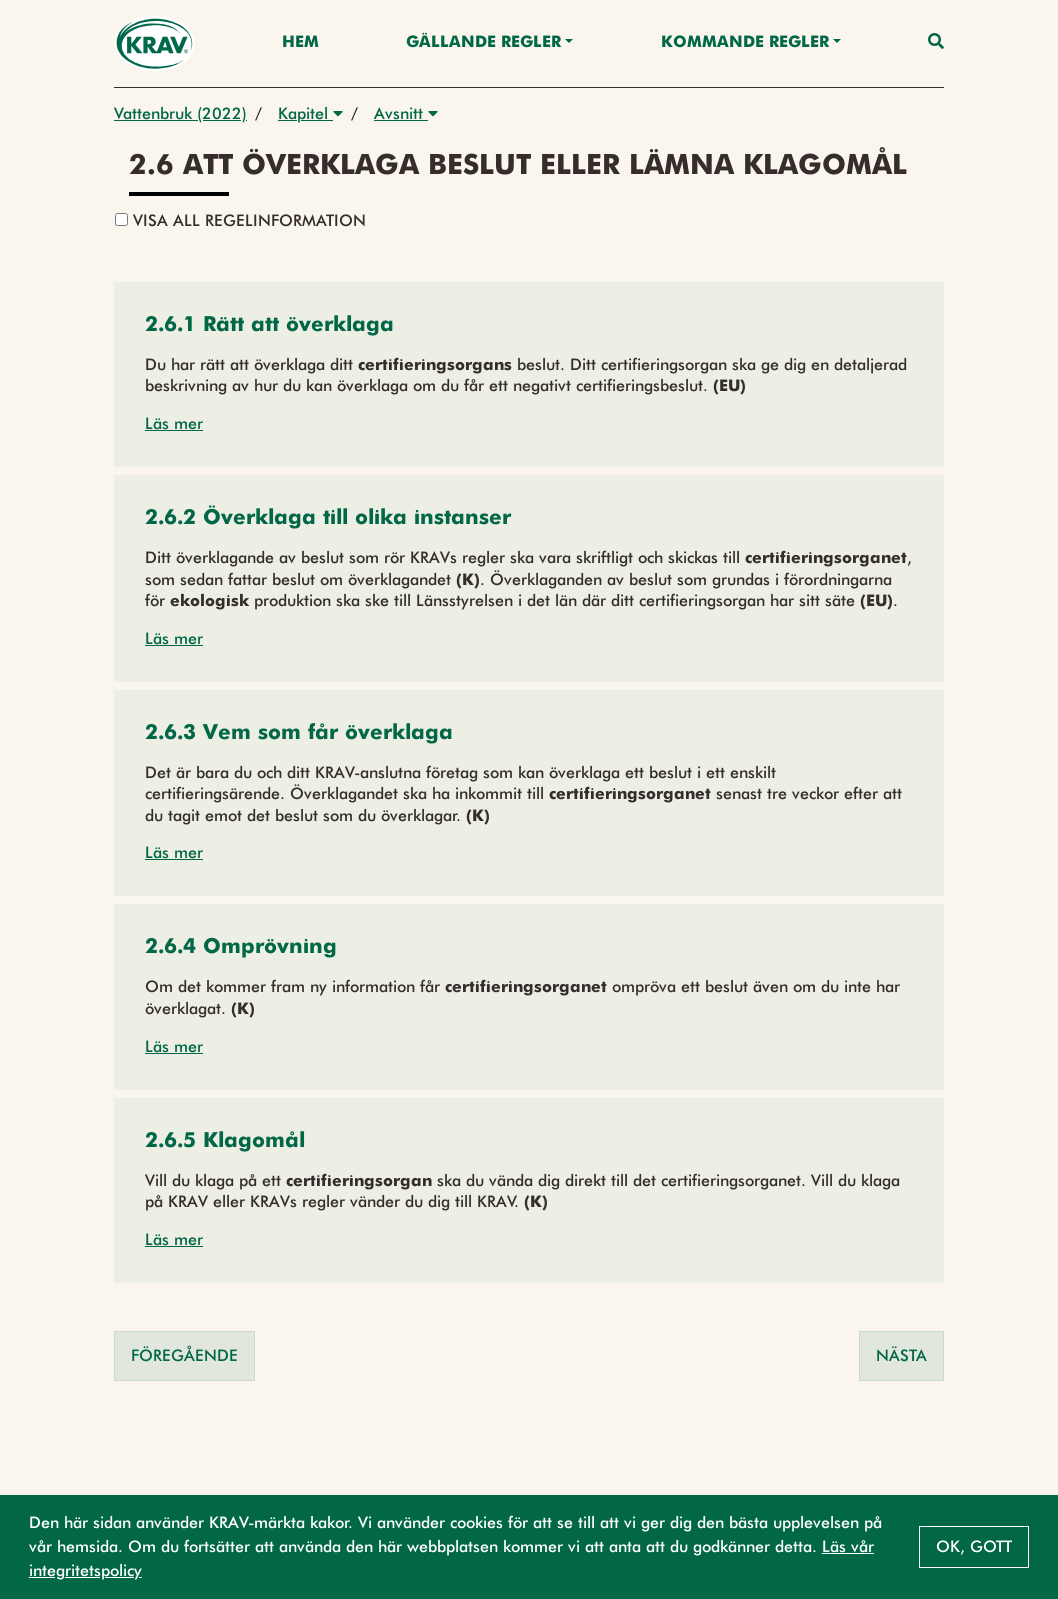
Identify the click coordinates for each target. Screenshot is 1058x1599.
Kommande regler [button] (745, 43)
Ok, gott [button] (974, 1546)
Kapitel (310, 113)
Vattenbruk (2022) (180, 113)
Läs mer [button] (174, 423)
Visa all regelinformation (240, 220)
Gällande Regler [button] (483, 43)
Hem (300, 43)
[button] (269, 326)
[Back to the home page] (154, 43)
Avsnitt (406, 113)
